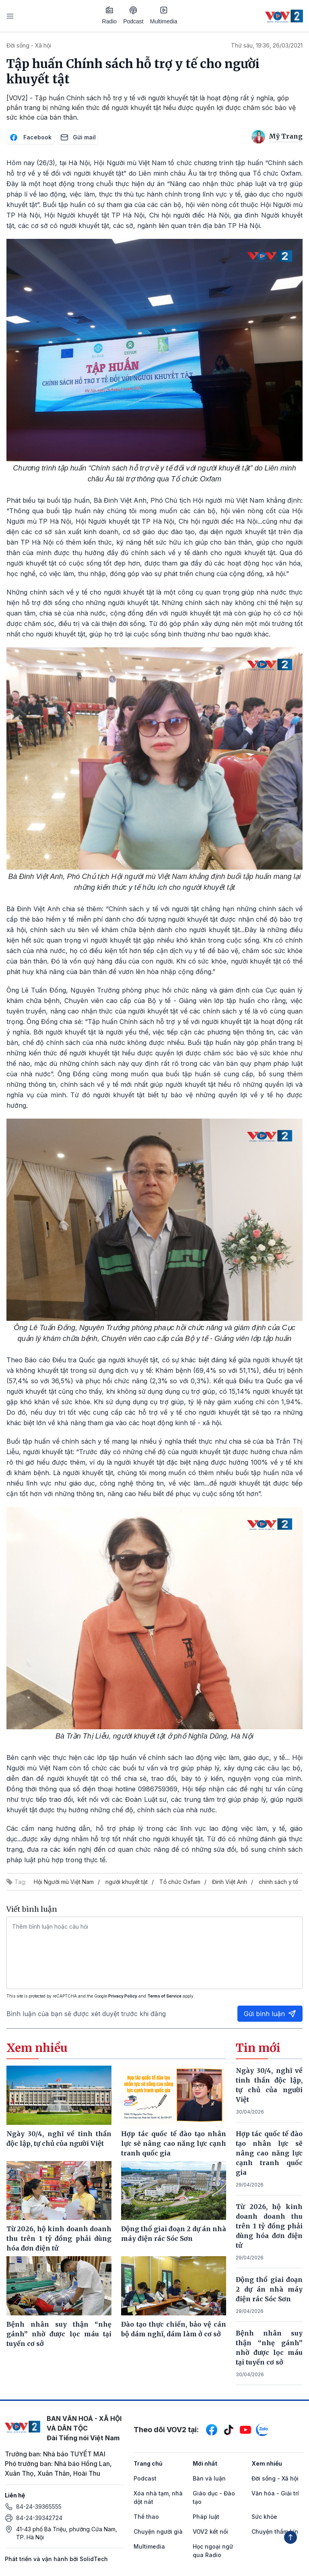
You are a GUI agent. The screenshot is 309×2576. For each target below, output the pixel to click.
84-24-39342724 (39, 2517)
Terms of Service (164, 1996)
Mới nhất (205, 2463)
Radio (109, 15)
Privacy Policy (122, 1996)
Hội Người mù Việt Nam (64, 1881)
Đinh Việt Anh (229, 1881)
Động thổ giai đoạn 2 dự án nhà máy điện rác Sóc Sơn (269, 2289)
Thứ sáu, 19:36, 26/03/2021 (267, 45)
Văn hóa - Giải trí (275, 2493)
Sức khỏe (264, 2516)
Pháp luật (206, 2516)
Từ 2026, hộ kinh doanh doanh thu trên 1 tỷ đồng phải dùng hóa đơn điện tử (269, 2226)
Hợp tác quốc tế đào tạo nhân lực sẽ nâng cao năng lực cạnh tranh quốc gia (269, 2153)
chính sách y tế (278, 1881)
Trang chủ (148, 2463)
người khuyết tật (126, 1881)
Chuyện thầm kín (274, 2531)
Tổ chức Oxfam (179, 1881)
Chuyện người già (158, 2531)
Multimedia (163, 15)
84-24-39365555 (39, 2506)
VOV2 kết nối (210, 2531)
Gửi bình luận (270, 2014)
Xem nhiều (266, 2463)
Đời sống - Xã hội (28, 45)
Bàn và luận (209, 2478)
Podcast (133, 15)
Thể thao (146, 2516)
